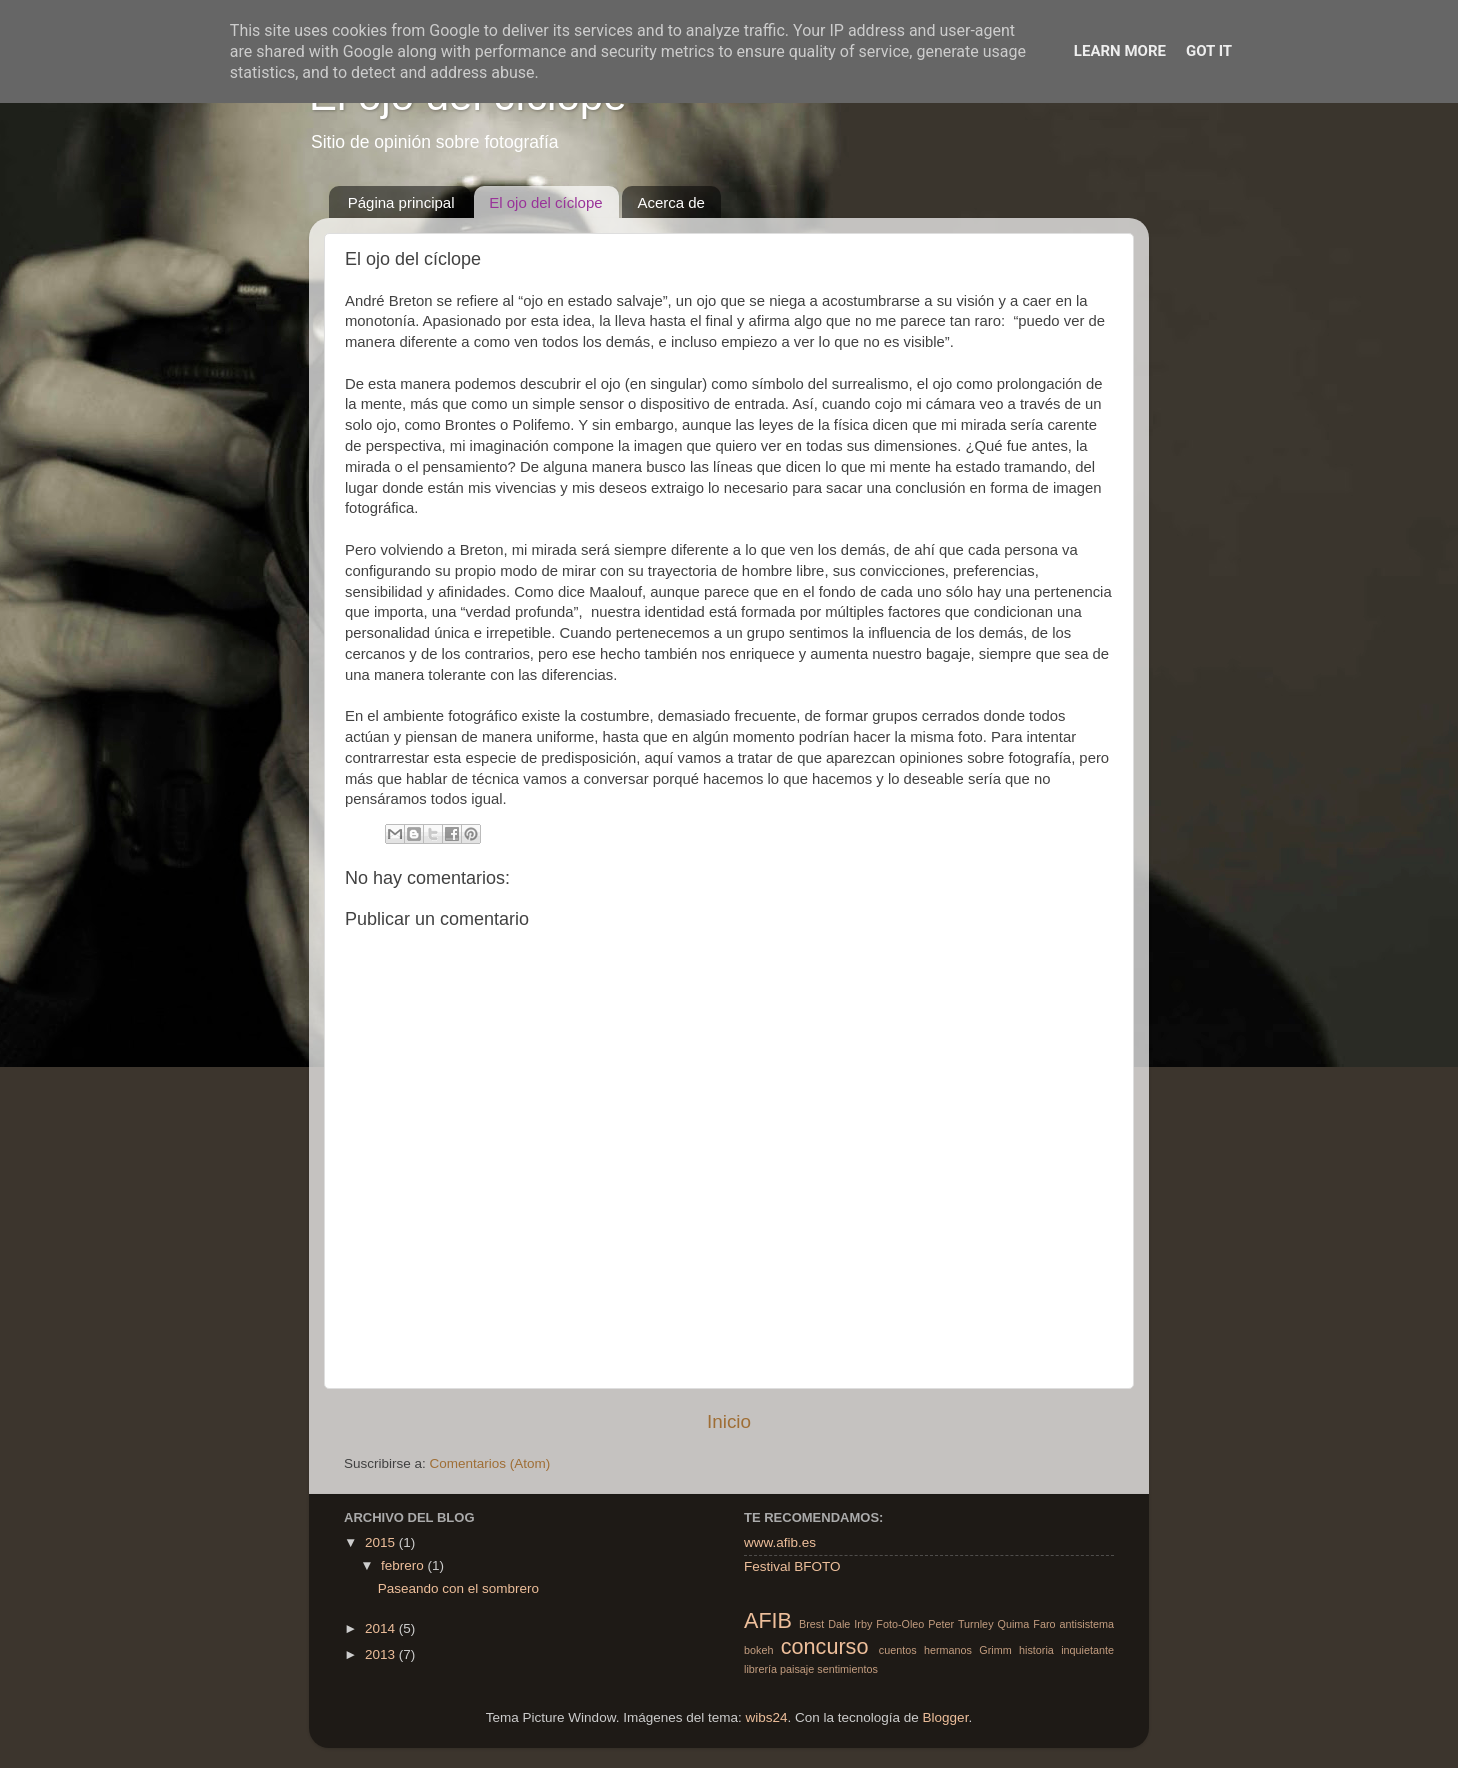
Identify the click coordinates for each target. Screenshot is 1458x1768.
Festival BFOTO (792, 1566)
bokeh (758, 1650)
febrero (404, 1565)
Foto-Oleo (900, 1624)
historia (1036, 1650)
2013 (382, 1654)
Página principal (401, 202)
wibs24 (766, 1717)
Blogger (946, 1717)
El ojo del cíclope (545, 202)
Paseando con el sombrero (458, 1588)
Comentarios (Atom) (490, 1463)
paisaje (797, 1669)
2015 (382, 1542)
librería (760, 1669)
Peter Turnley (960, 1624)
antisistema (1086, 1624)
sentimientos (847, 1669)
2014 (382, 1628)
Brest (811, 1624)
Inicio (729, 1421)
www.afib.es (780, 1542)
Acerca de (671, 202)
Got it (1209, 51)
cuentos (898, 1650)
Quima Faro (1027, 1624)
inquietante (1087, 1650)
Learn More (1120, 51)
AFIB (768, 1620)
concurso (825, 1646)
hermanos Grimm (968, 1650)
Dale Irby (850, 1624)
